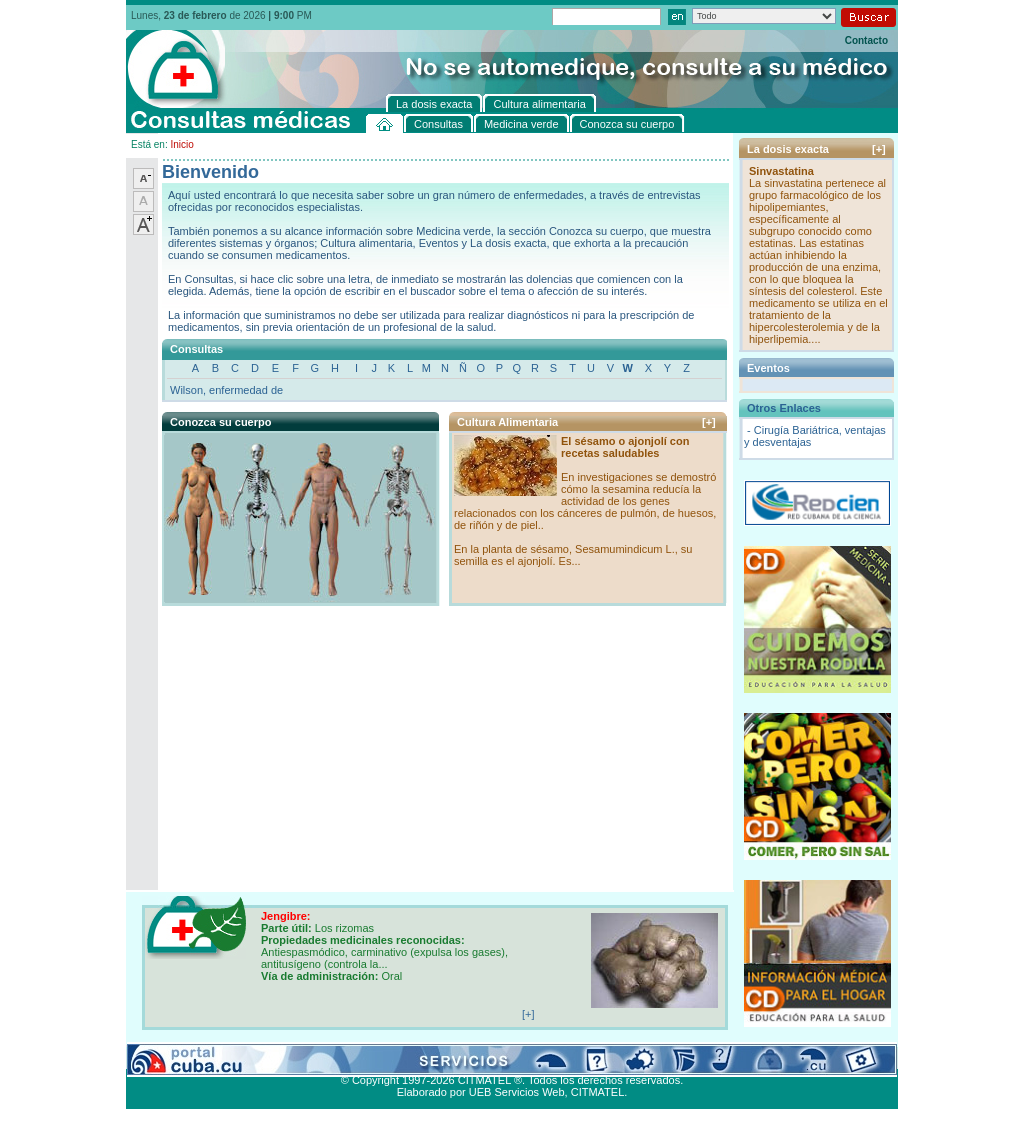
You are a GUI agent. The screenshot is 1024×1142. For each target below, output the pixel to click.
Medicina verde (252, 1057)
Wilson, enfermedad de (226, 390)
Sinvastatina (781, 171)
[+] (709, 422)
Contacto (866, 40)
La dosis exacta (441, 1057)
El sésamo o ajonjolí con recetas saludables (625, 447)
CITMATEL (598, 1092)
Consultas (181, 1057)
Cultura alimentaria (535, 1057)
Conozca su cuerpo (346, 1057)
